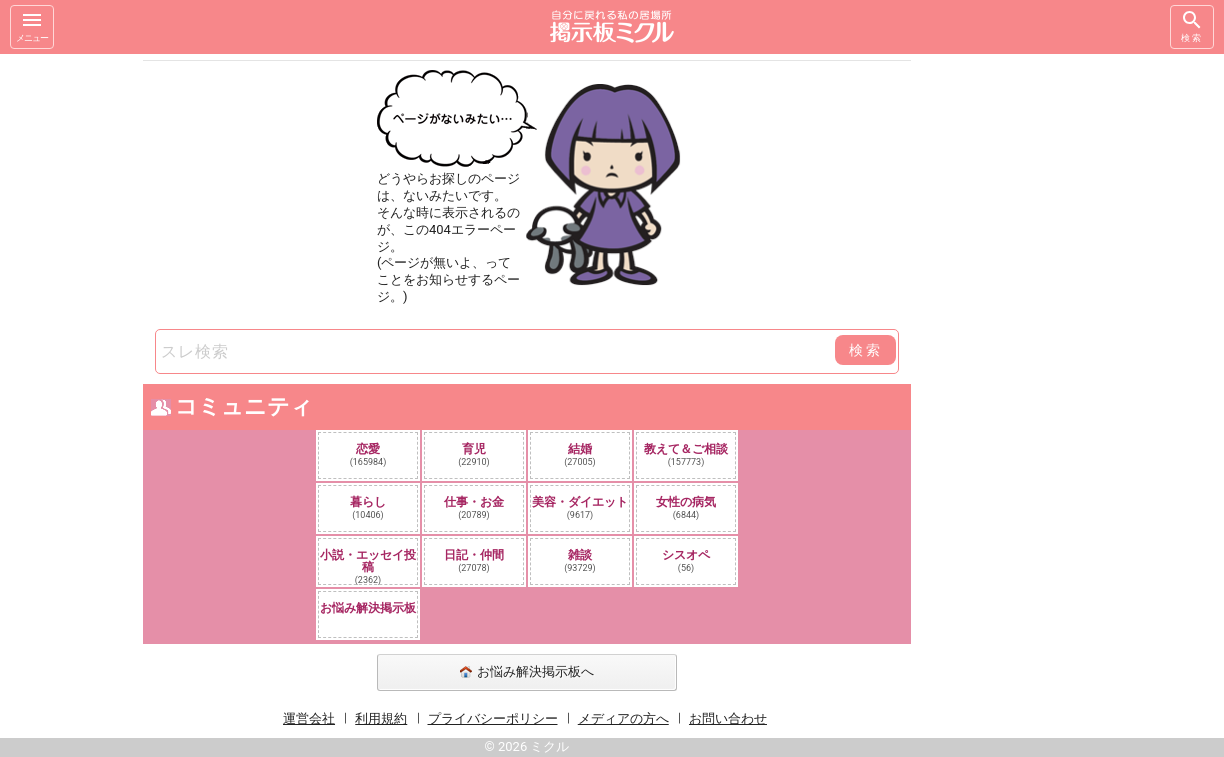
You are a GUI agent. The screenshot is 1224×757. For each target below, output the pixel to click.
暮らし (368, 507)
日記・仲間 (474, 560)
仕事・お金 (474, 507)
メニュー (32, 25)
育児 (474, 454)
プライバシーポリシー (493, 718)
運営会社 (309, 718)
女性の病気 (686, 507)
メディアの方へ (623, 718)
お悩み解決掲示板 (368, 608)
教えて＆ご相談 (686, 454)
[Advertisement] (1052, 354)
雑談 (580, 560)
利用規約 (381, 718)
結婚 (580, 454)
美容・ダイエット (580, 507)
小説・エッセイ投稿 (368, 566)
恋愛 (368, 454)
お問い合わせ (728, 718)
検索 (1192, 25)
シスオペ (686, 560)
